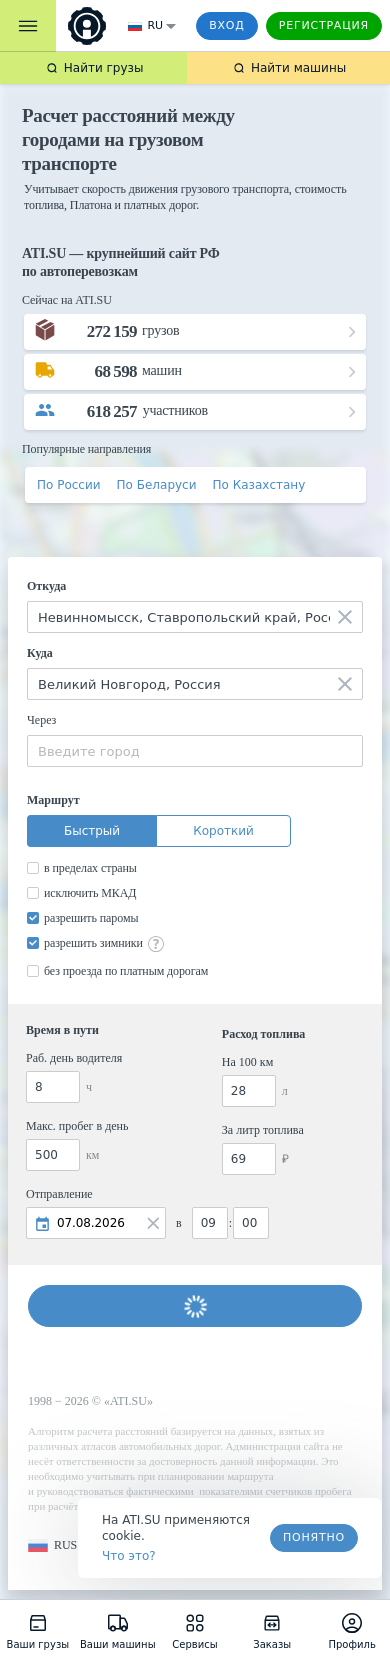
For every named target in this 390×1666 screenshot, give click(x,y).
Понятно (314, 1537)
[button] (52, 1545)
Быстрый (92, 831)
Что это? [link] (129, 1556)
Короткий (223, 831)
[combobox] (195, 617)
